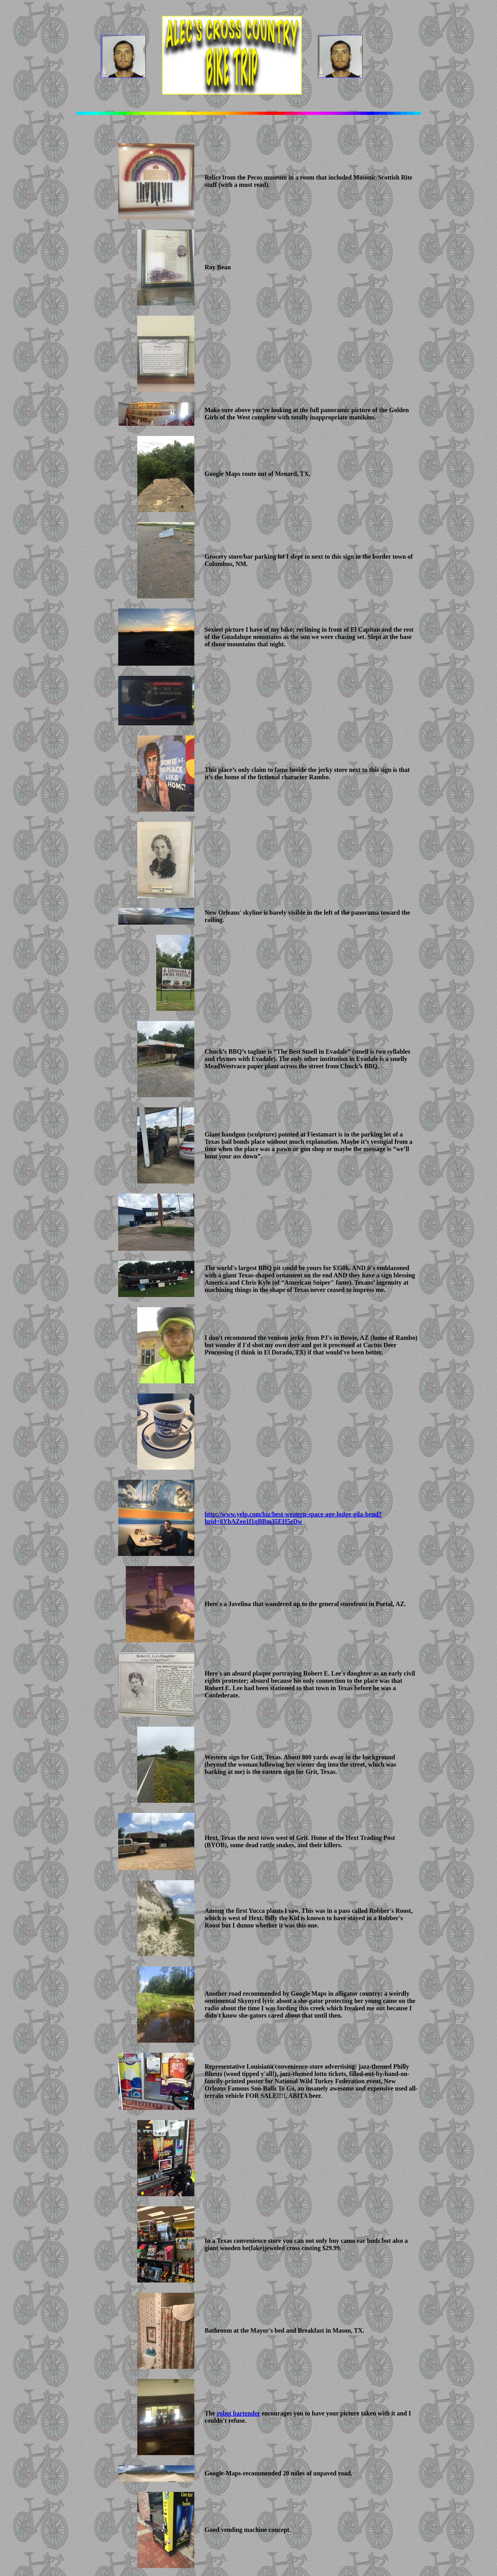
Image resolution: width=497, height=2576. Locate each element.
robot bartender (238, 2413)
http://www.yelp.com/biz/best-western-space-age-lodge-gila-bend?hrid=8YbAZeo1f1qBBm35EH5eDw (293, 1518)
